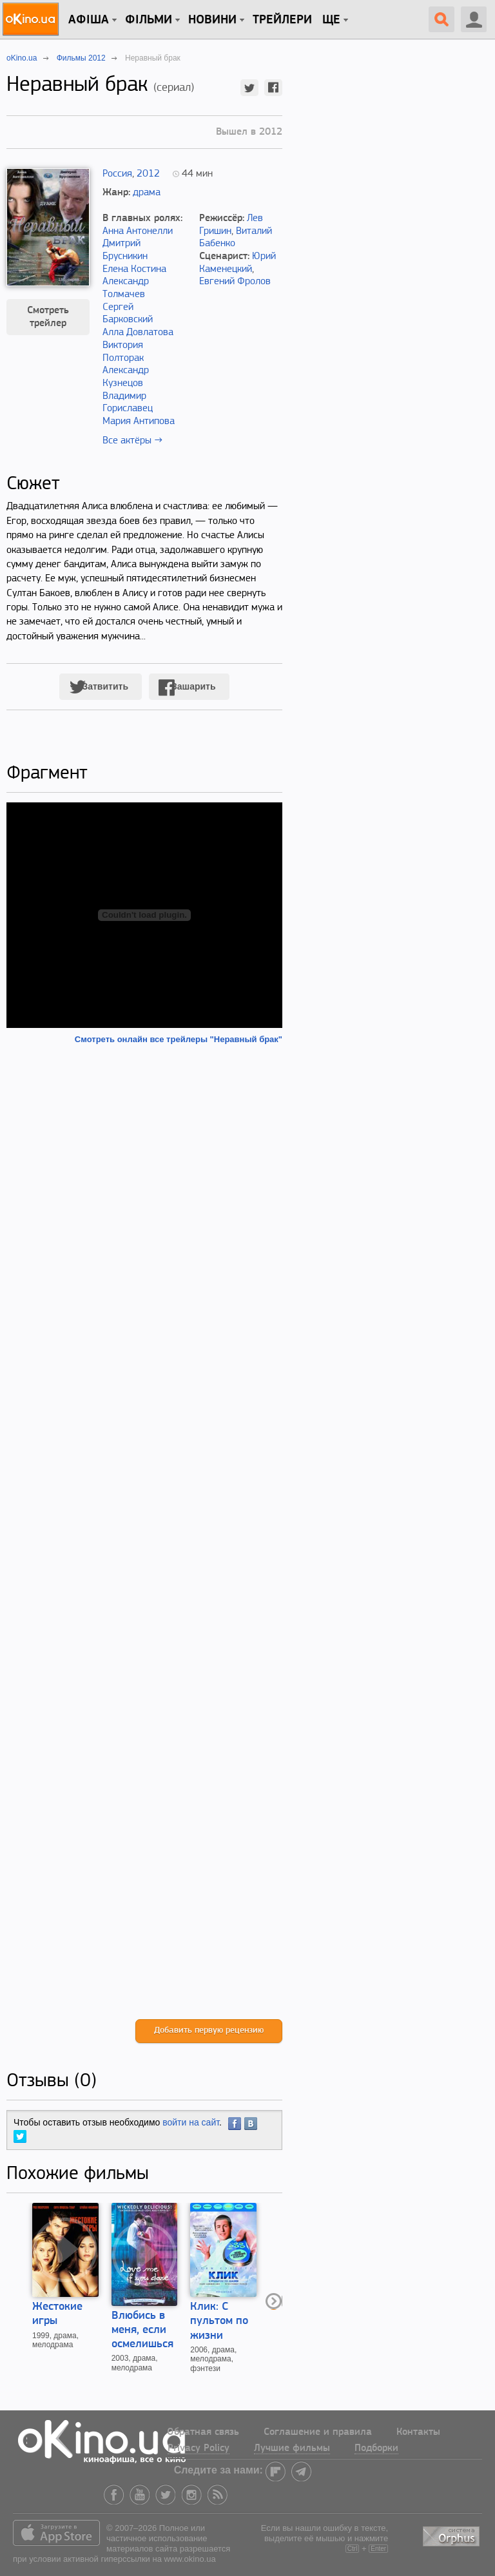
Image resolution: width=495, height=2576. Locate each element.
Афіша (88, 20)
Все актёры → (132, 441)
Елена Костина (134, 269)
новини (212, 20)
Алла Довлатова (137, 332)
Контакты (418, 2432)
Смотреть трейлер (48, 317)
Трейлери (282, 20)
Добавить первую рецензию (209, 2030)
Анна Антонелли (137, 231)
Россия (117, 174)
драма (146, 193)
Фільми (148, 20)
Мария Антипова (138, 421)
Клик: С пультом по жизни (219, 2321)
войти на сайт (190, 2122)
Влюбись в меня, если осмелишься (142, 2330)
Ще (331, 20)
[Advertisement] (144, 1532)
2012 (148, 174)
